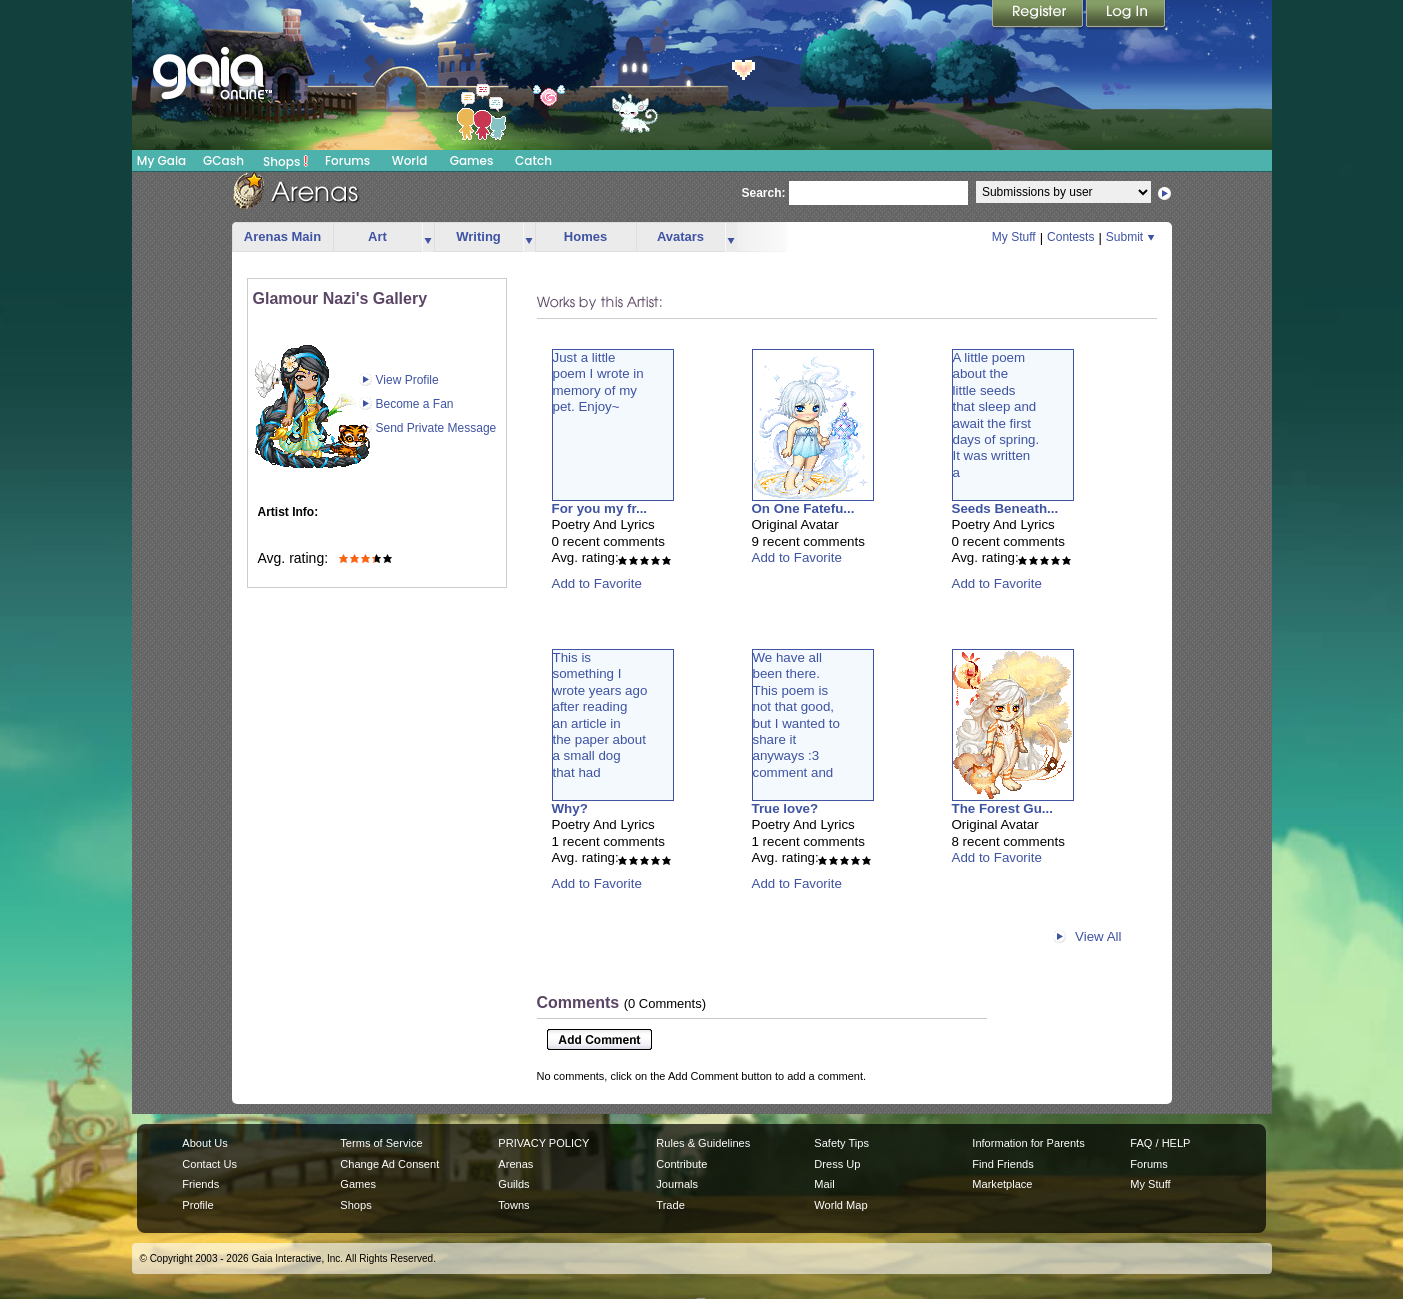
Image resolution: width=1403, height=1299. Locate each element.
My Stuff (1014, 237)
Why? (570, 808)
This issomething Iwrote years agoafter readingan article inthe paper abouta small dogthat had (600, 715)
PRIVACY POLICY (543, 1143)
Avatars (680, 236)
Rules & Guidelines (703, 1143)
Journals (677, 1184)
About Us (204, 1143)
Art (377, 236)
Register (1039, 15)
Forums (347, 160)
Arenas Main (282, 236)
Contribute (681, 1164)
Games (472, 160)
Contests (1070, 237)
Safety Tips (841, 1143)
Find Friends (1002, 1164)
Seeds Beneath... (1005, 508)
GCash (223, 160)
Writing (478, 236)
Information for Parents (1028, 1143)
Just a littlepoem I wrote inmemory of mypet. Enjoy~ (598, 382)
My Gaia (161, 160)
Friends (200, 1184)
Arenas (515, 1164)
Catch (533, 160)
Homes (585, 236)
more (428, 237)
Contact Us (209, 1164)
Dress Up (837, 1164)
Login (1126, 15)
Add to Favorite (597, 583)
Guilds (513, 1184)
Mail (824, 1184)
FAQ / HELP (1160, 1143)
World (410, 160)
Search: (764, 193)
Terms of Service (381, 1143)
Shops (285, 161)
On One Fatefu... (803, 508)
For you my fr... (600, 508)
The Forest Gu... (1002, 808)
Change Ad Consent (389, 1164)
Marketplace (1002, 1184)
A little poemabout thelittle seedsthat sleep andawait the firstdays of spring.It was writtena (996, 415)
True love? (785, 808)
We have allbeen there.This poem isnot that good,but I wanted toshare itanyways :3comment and (796, 715)
